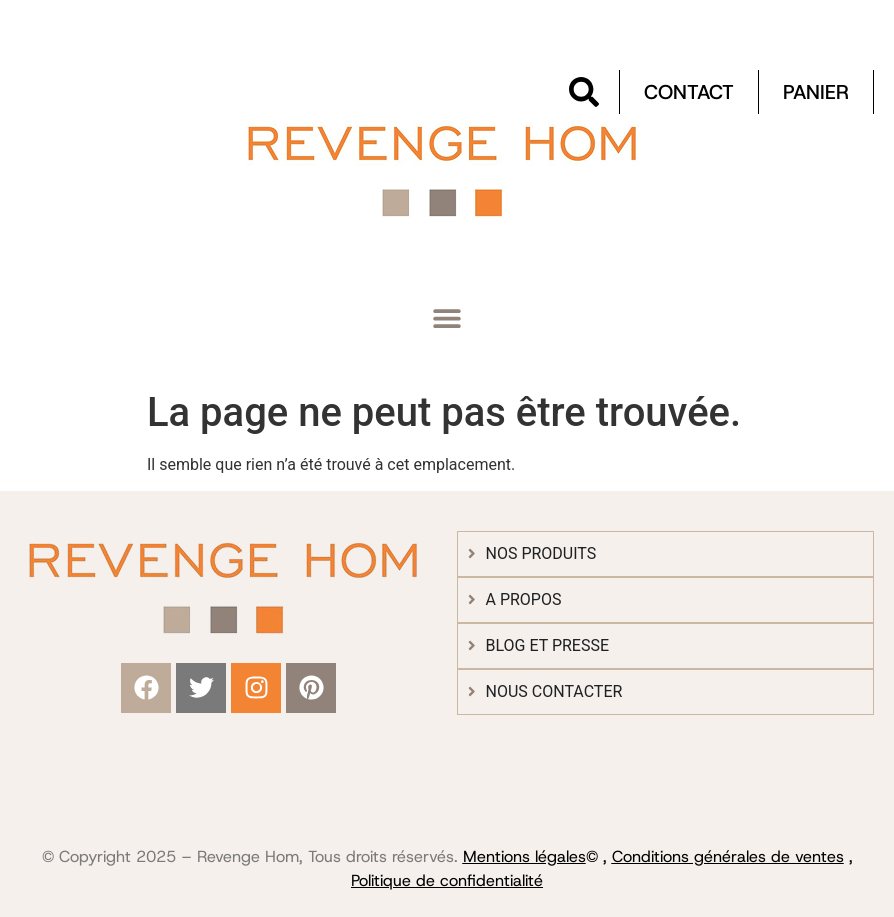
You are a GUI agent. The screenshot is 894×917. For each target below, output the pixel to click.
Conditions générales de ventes (728, 856)
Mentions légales (524, 856)
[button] (447, 318)
